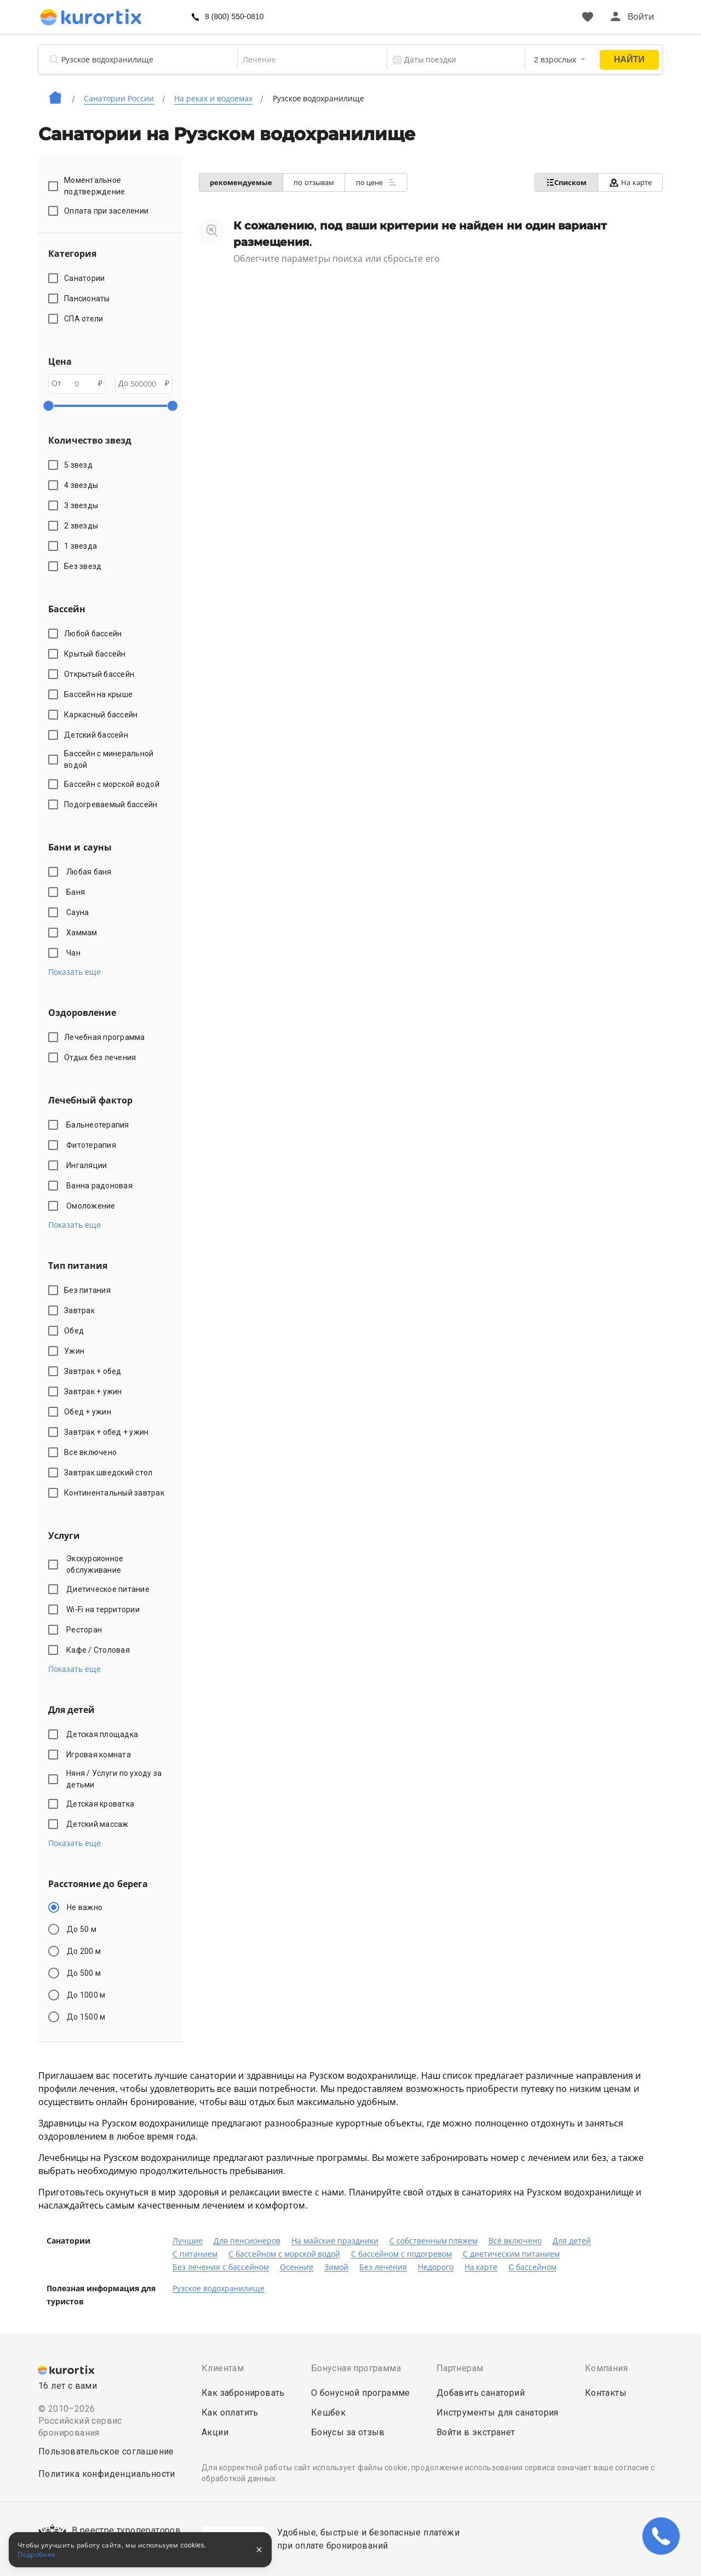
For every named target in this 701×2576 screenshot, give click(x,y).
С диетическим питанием (511, 2254)
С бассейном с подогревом (401, 2254)
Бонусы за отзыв (348, 2432)
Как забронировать (243, 2393)
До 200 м (84, 1951)
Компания (606, 2368)
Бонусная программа (356, 2368)
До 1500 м (86, 2017)
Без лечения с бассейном (221, 2267)
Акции (215, 2432)
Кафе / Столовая (99, 1650)
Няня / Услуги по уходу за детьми (114, 1779)
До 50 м (81, 1929)
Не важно (84, 1907)
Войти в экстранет (475, 2432)
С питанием (195, 2254)
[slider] (48, 405)
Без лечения (383, 2267)
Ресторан (86, 1629)
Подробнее (37, 2554)
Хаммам (83, 932)
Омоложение (92, 1205)
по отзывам (315, 183)
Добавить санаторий (480, 2393)
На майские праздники (334, 2240)
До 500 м (84, 1973)
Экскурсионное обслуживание (95, 1564)
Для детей (572, 2240)
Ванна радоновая (101, 1185)
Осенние (296, 2267)
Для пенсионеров (247, 2240)
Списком (564, 182)
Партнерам (460, 2368)
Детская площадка (104, 1734)
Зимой (336, 2267)
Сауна (79, 912)
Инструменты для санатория (497, 2412)
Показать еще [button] (74, 972)
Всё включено (515, 2240)
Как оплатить (230, 2412)
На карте (629, 182)
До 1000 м (86, 1995)
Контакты (606, 2393)
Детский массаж (99, 1824)
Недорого (435, 2267)
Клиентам (223, 2368)
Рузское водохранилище (219, 2288)
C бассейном (532, 2267)
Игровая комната (100, 1754)
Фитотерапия (92, 1145)
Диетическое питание (109, 1589)
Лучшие (188, 2240)
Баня (77, 892)
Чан (75, 952)
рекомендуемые (241, 183)
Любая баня (90, 871)
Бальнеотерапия (99, 1124)
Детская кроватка (102, 1803)
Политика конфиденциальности (106, 2474)
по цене (378, 182)
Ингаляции (88, 1165)
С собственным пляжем (433, 2240)
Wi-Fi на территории (104, 1609)
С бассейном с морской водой (284, 2254)
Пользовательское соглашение (106, 2451)
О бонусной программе (360, 2393)
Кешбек (328, 2412)
